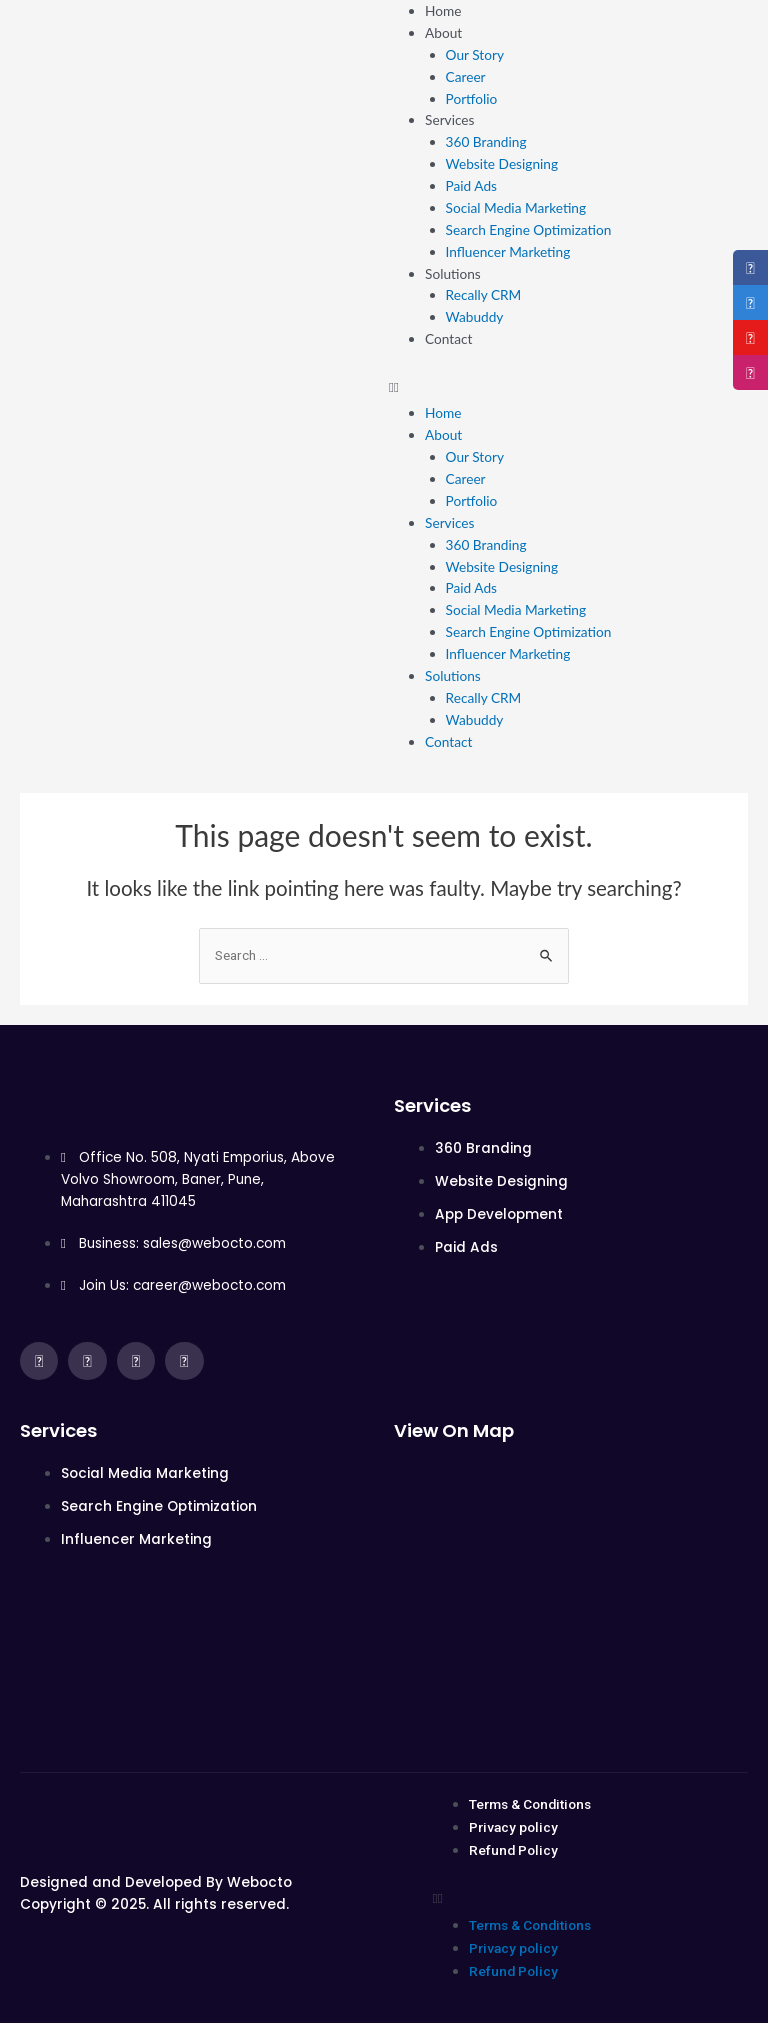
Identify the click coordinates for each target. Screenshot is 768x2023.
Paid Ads (471, 185)
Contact (448, 338)
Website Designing (502, 163)
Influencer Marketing (508, 251)
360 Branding (486, 141)
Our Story (475, 54)
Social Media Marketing (516, 207)
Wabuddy (475, 316)
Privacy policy (513, 1827)
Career (466, 76)
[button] (576, 387)
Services (449, 119)
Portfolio (472, 98)
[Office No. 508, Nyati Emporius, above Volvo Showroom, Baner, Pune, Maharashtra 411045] (571, 1587)
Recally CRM (484, 294)
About (443, 32)
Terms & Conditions (530, 1804)
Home (443, 10)
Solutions (453, 273)
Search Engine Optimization (529, 229)
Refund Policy (513, 1850)
